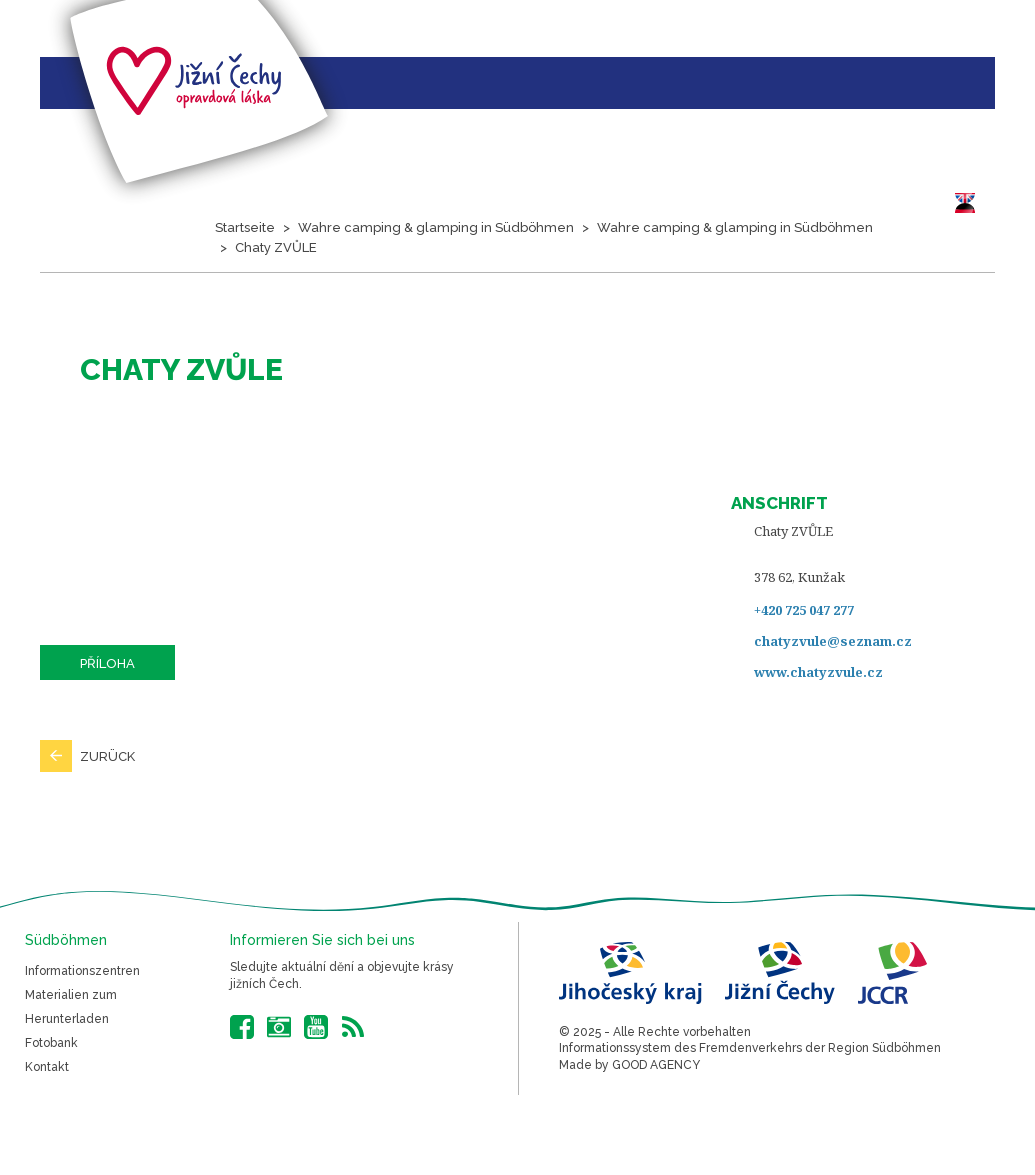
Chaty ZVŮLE (276, 247)
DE (970, 203)
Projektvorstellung (138, 338)
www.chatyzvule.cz (818, 672)
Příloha (107, 663)
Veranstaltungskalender (456, 338)
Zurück (107, 756)
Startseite (34, 338)
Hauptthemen (289, 338)
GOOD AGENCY (656, 1065)
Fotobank (51, 1043)
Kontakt (47, 1067)
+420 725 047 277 (804, 610)
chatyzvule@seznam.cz (833, 641)
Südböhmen (675, 338)
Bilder (593, 338)
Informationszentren (82, 971)
